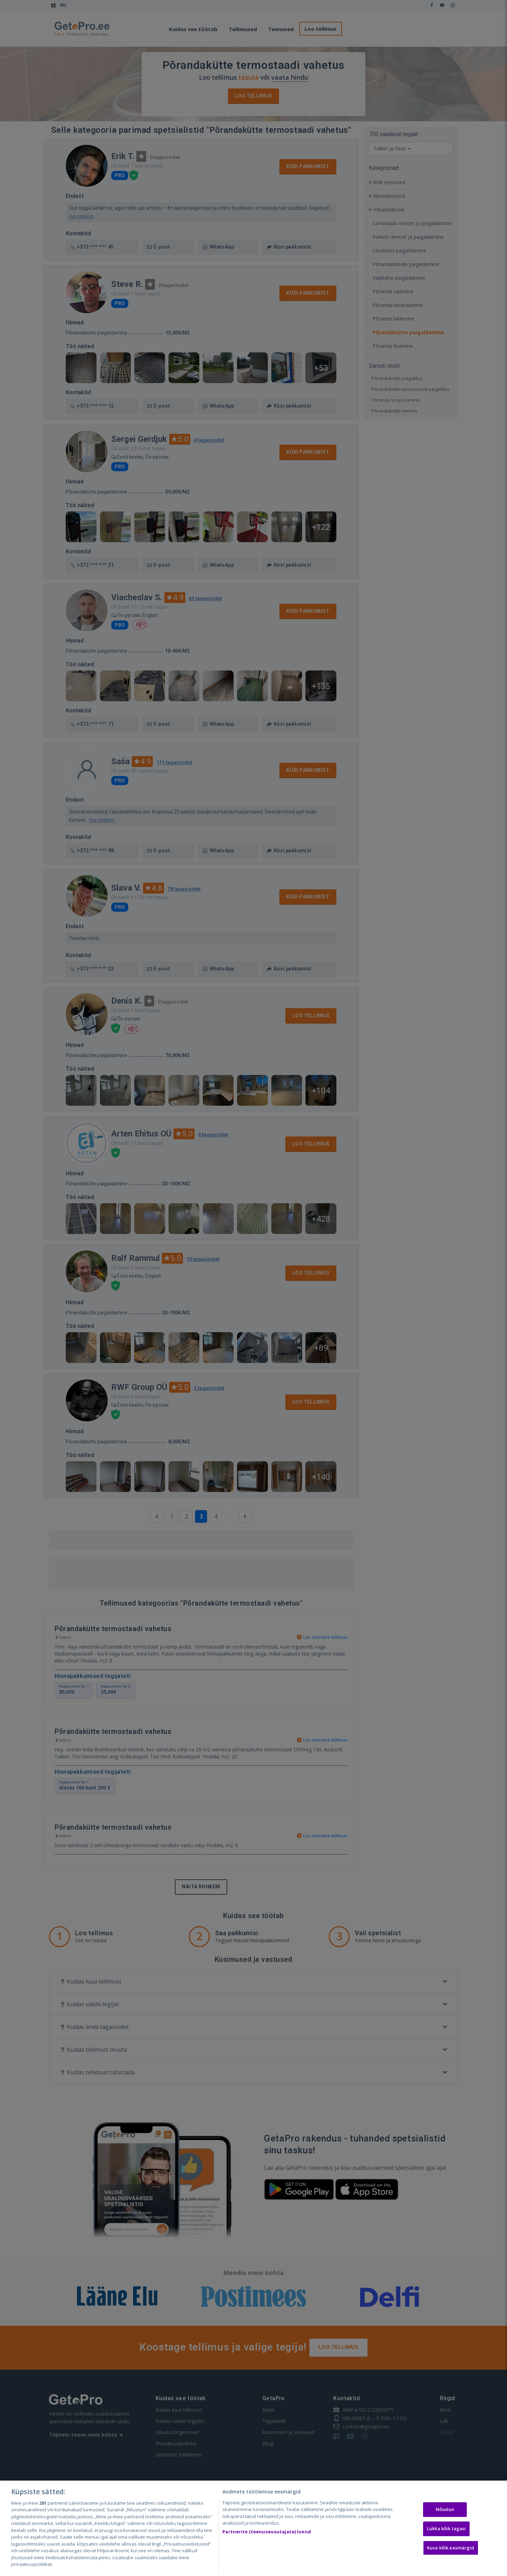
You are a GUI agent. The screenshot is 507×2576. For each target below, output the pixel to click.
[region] (253, 2528)
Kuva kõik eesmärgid (450, 2548)
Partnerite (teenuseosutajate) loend (266, 2531)
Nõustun (445, 2509)
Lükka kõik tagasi (446, 2528)
